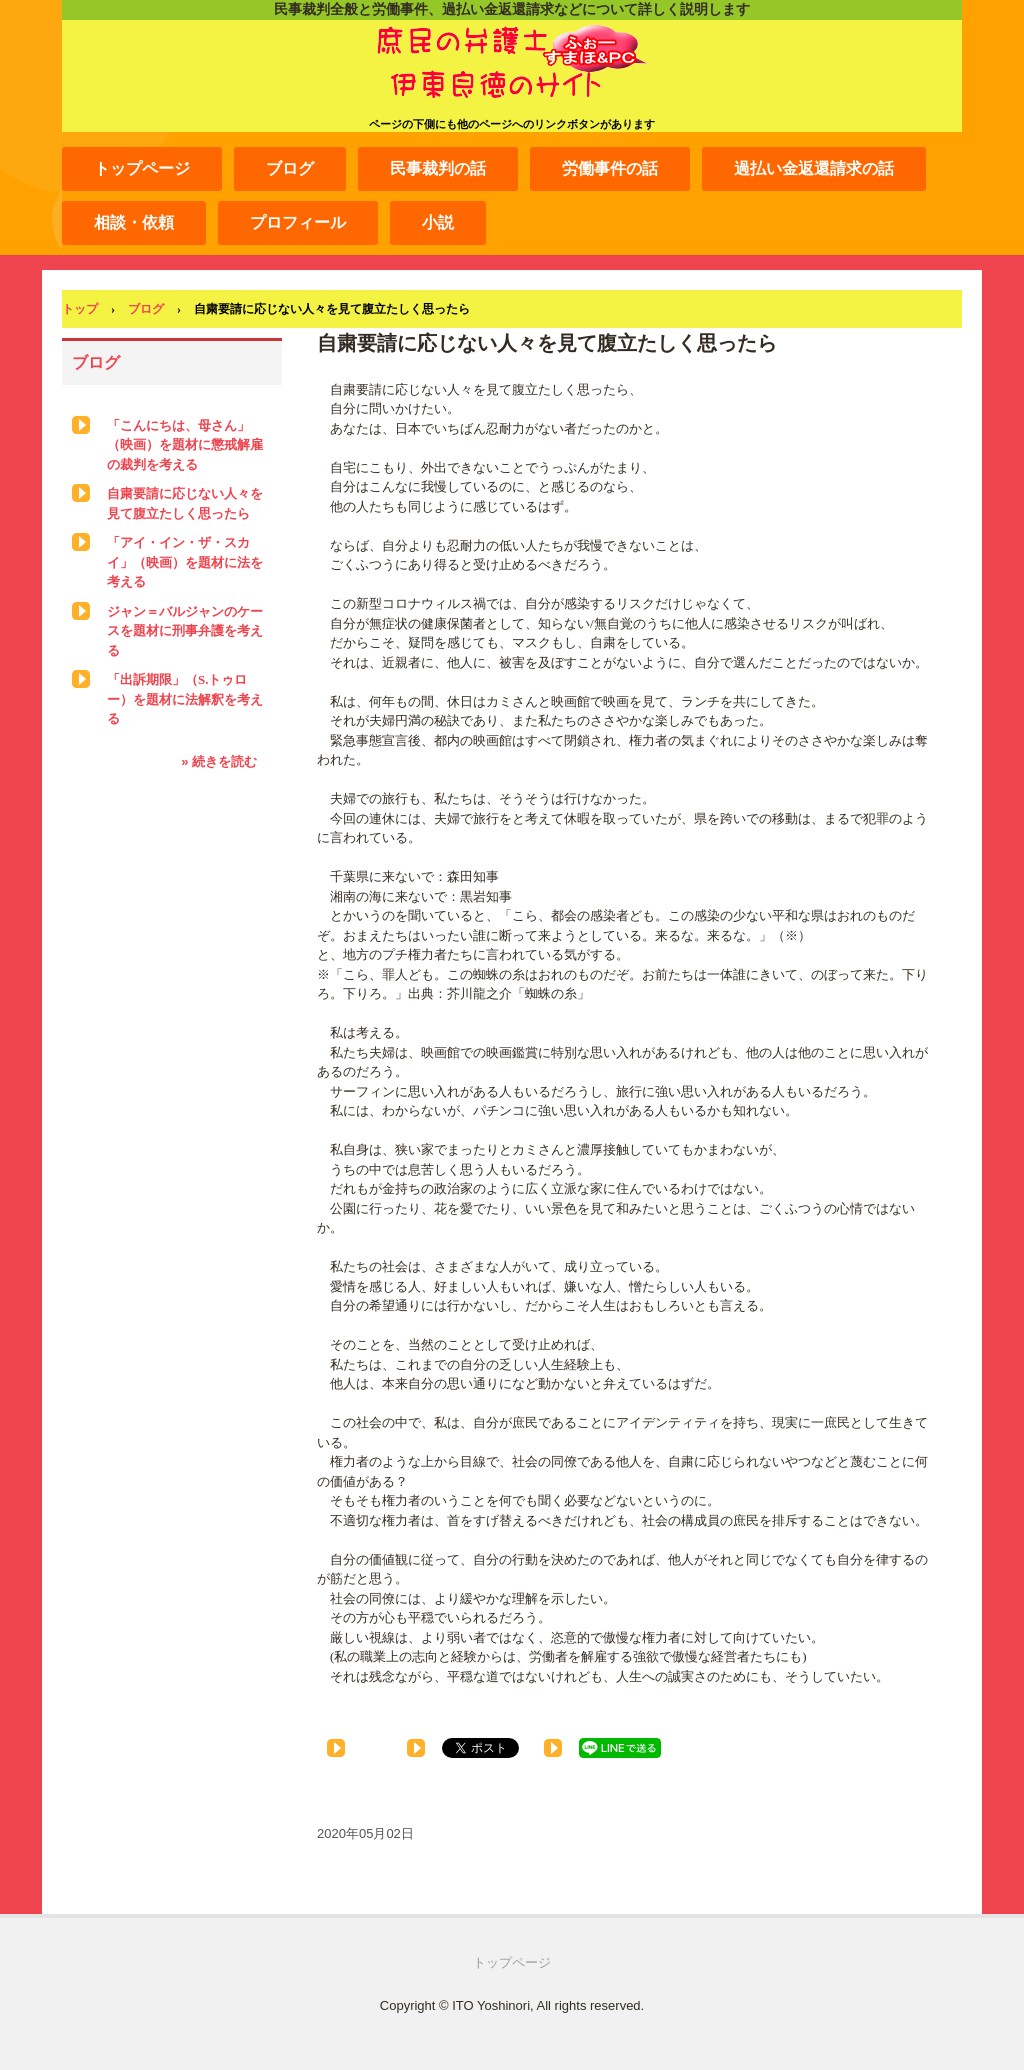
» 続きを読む (219, 761)
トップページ (142, 168)
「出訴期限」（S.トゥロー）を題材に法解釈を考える (185, 699)
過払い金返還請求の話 (814, 168)
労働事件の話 (610, 168)
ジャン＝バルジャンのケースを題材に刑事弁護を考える (185, 631)
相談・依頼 (134, 222)
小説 (438, 222)
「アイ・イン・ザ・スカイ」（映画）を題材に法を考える (185, 562)
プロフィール (298, 222)
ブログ (290, 168)
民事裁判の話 (438, 168)
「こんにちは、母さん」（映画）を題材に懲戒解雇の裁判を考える (185, 445)
